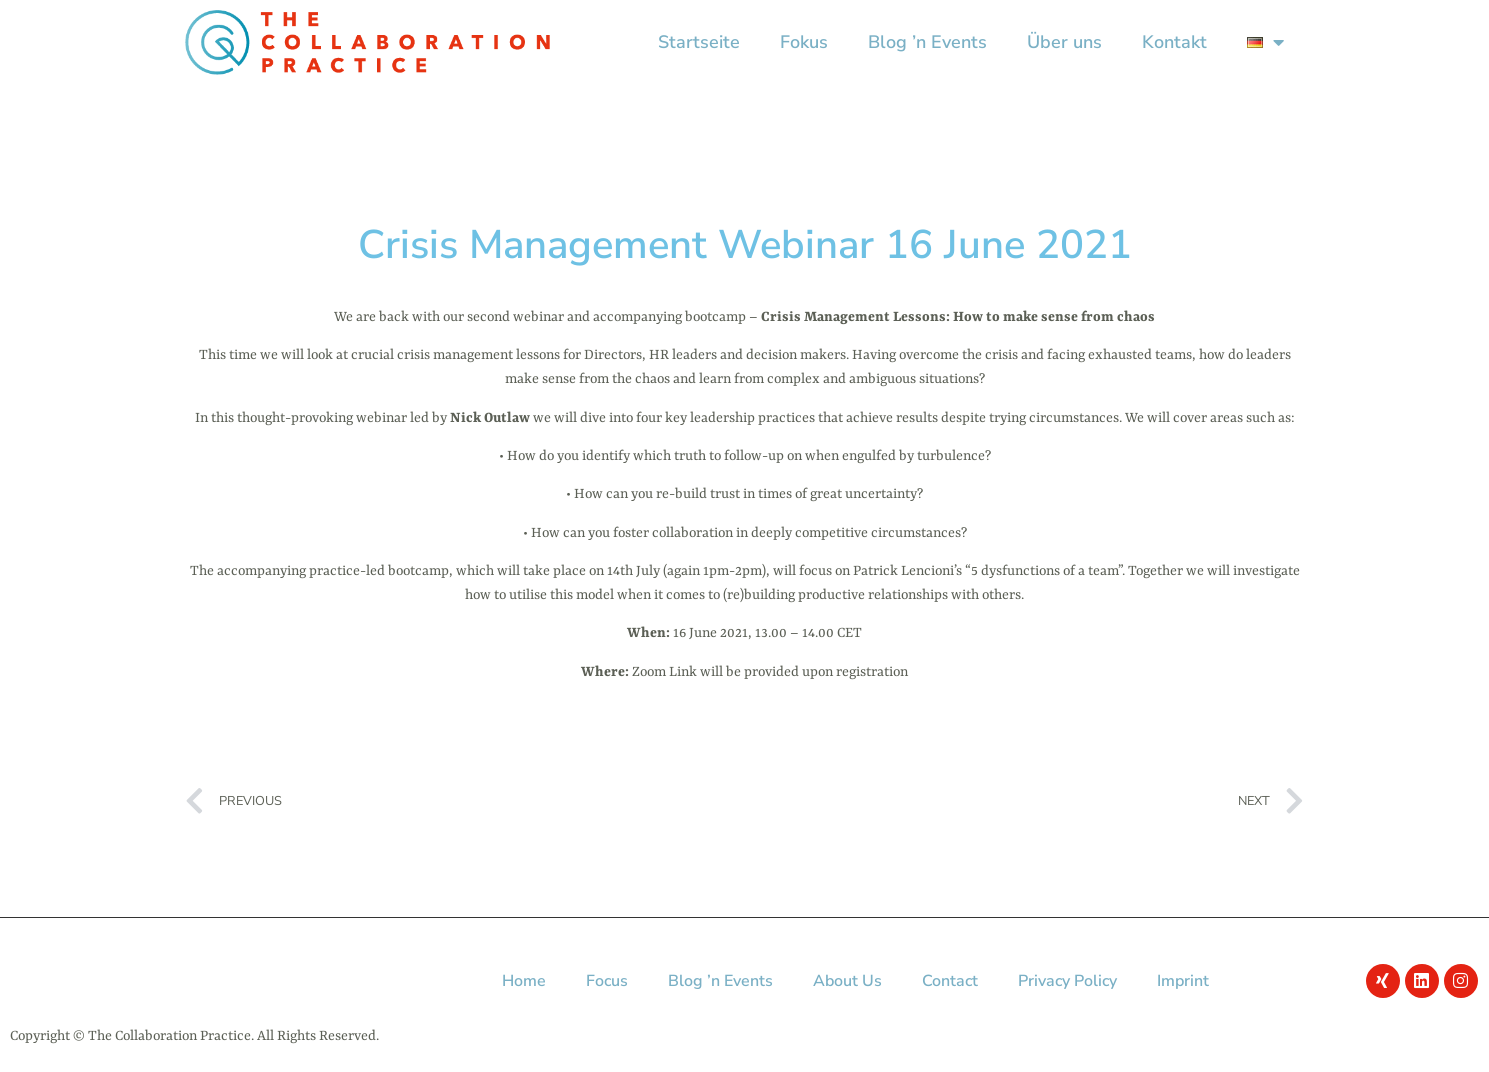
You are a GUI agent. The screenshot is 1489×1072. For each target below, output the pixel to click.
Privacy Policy (1067, 981)
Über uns (1064, 42)
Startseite (699, 42)
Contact (950, 981)
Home (524, 981)
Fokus (804, 42)
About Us (847, 981)
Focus (607, 981)
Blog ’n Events (927, 42)
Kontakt (1174, 42)
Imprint (1183, 981)
